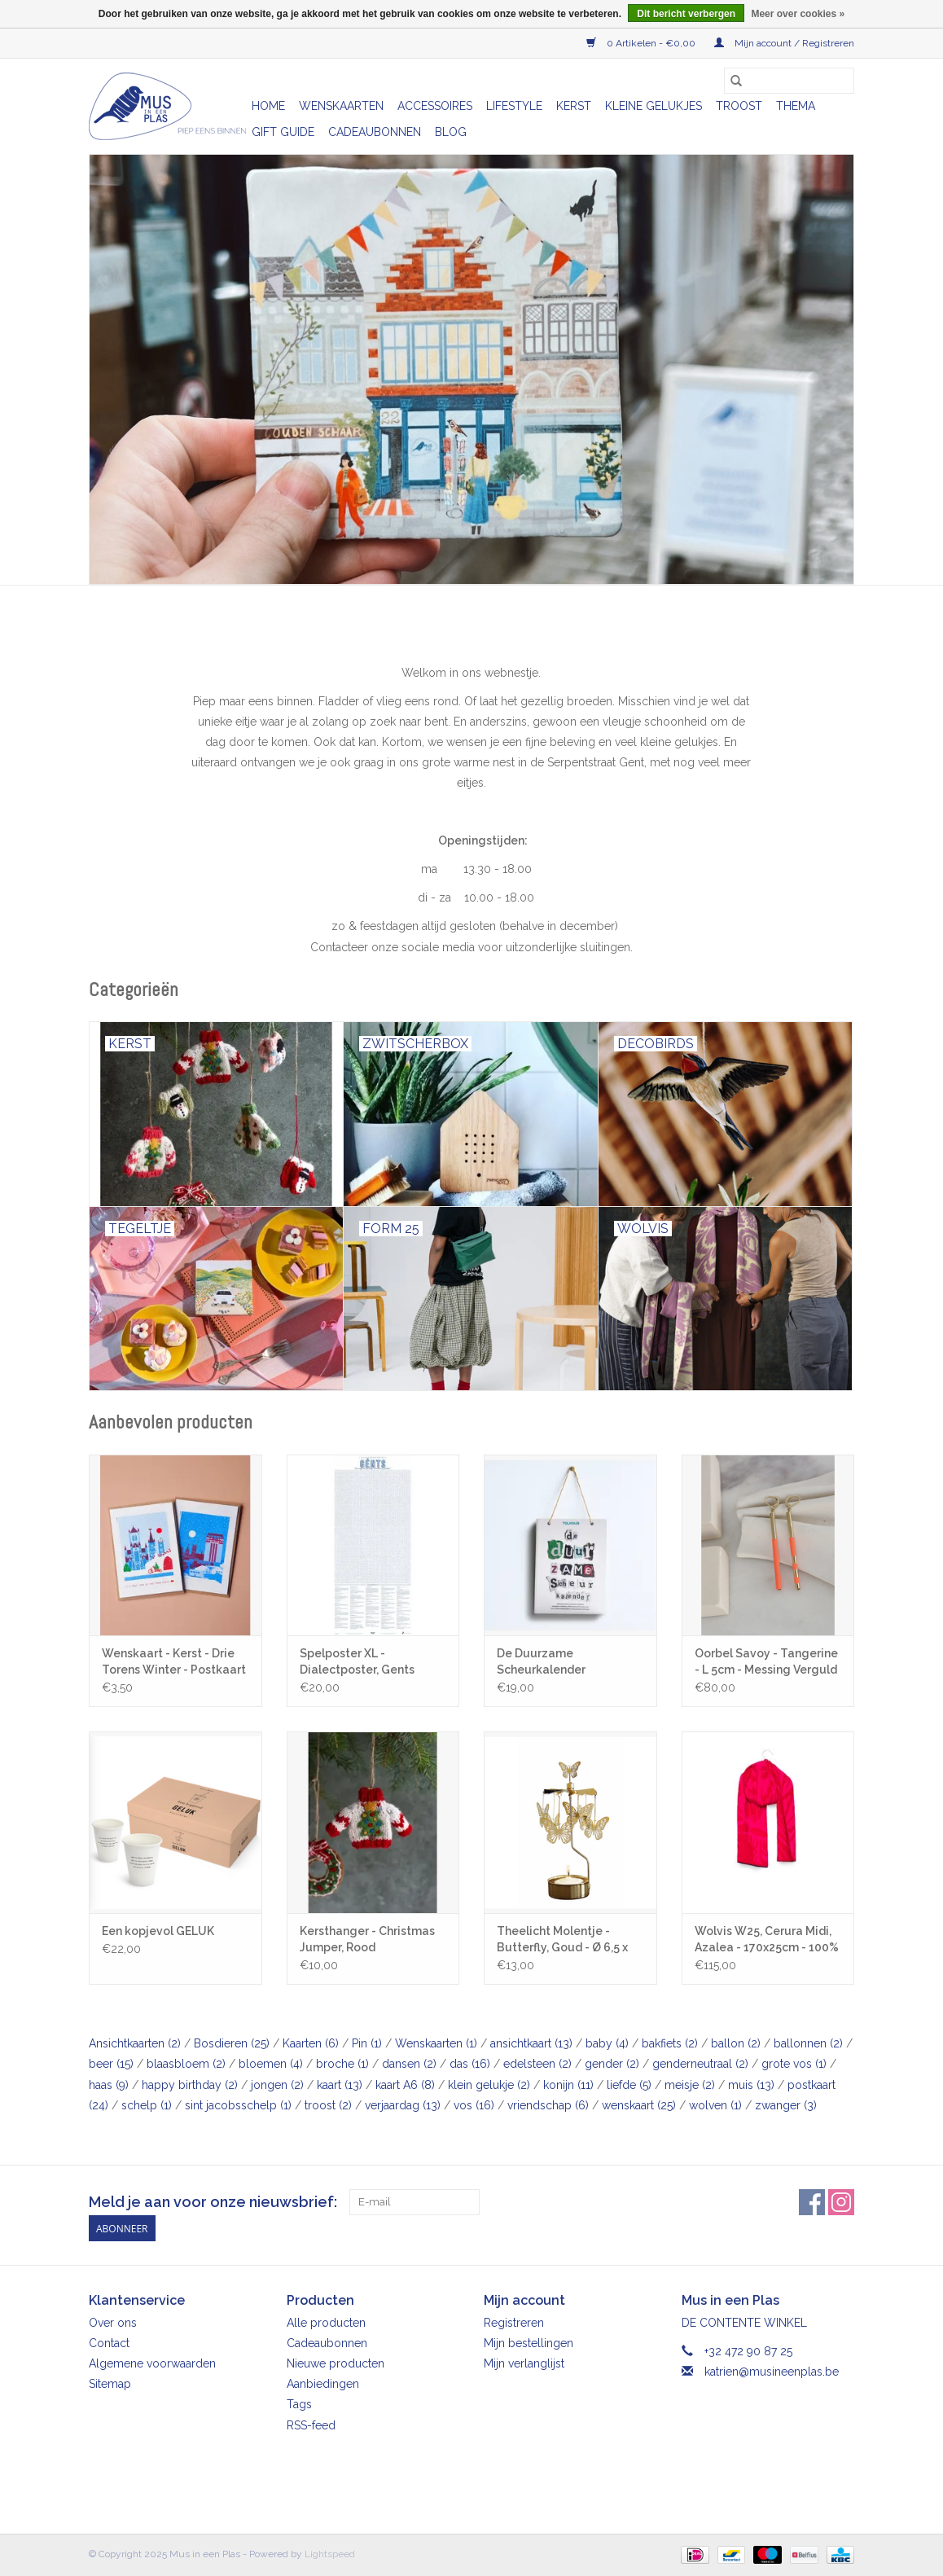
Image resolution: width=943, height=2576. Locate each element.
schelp (146, 2105)
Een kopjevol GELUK (158, 1930)
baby (607, 2043)
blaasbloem (186, 2063)
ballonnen (808, 2043)
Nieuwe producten (335, 2363)
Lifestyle (514, 105)
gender (612, 2063)
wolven (715, 2105)
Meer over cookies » (797, 14)
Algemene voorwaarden (152, 2363)
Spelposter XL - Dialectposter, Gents (357, 1661)
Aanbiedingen (323, 2383)
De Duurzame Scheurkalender (541, 1661)
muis (751, 2084)
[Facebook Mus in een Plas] (812, 2202)
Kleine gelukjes (653, 105)
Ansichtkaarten (135, 2043)
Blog (451, 131)
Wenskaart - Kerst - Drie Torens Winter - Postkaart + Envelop (174, 1662)
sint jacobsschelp (238, 2105)
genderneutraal (700, 2063)
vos (474, 2105)
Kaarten (311, 2043)
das (470, 2063)
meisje (689, 2084)
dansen (409, 2063)
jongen (277, 2084)
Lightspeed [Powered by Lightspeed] (330, 2554)
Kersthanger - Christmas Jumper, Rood (367, 1939)
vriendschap (548, 2105)
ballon (736, 2043)
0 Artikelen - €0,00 (642, 43)
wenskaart (639, 2105)
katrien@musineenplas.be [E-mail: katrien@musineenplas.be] (771, 2371)
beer (111, 2063)
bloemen (271, 2063)
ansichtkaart (531, 2043)
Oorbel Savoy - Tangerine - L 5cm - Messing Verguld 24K (766, 1662)
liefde (629, 2084)
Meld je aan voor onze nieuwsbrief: (213, 2201)
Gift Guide (283, 131)
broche (342, 2063)
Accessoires (434, 105)
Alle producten (326, 2322)
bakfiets (670, 2043)
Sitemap (110, 2383)
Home (268, 105)
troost (328, 2105)
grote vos (794, 2063)
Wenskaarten (341, 105)
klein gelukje (489, 2084)
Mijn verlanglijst (524, 2363)
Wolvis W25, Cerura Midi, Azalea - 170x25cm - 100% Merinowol (767, 1939)
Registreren (514, 2322)
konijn (568, 2084)
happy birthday (190, 2084)
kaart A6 (405, 2084)
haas (109, 2084)
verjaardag (403, 2105)
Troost (739, 105)
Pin (367, 2043)
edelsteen (537, 2063)
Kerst (573, 105)
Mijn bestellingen (528, 2343)
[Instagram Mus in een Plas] (841, 2202)
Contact (109, 2343)
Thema (795, 105)
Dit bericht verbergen (686, 14)
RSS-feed (311, 2425)
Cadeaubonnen (374, 131)
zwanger (786, 2105)
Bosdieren (232, 2043)
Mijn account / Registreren (784, 43)
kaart (339, 2084)
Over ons (113, 2322)
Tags (299, 2404)
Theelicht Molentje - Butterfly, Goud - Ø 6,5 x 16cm (562, 1939)
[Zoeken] (789, 81)
